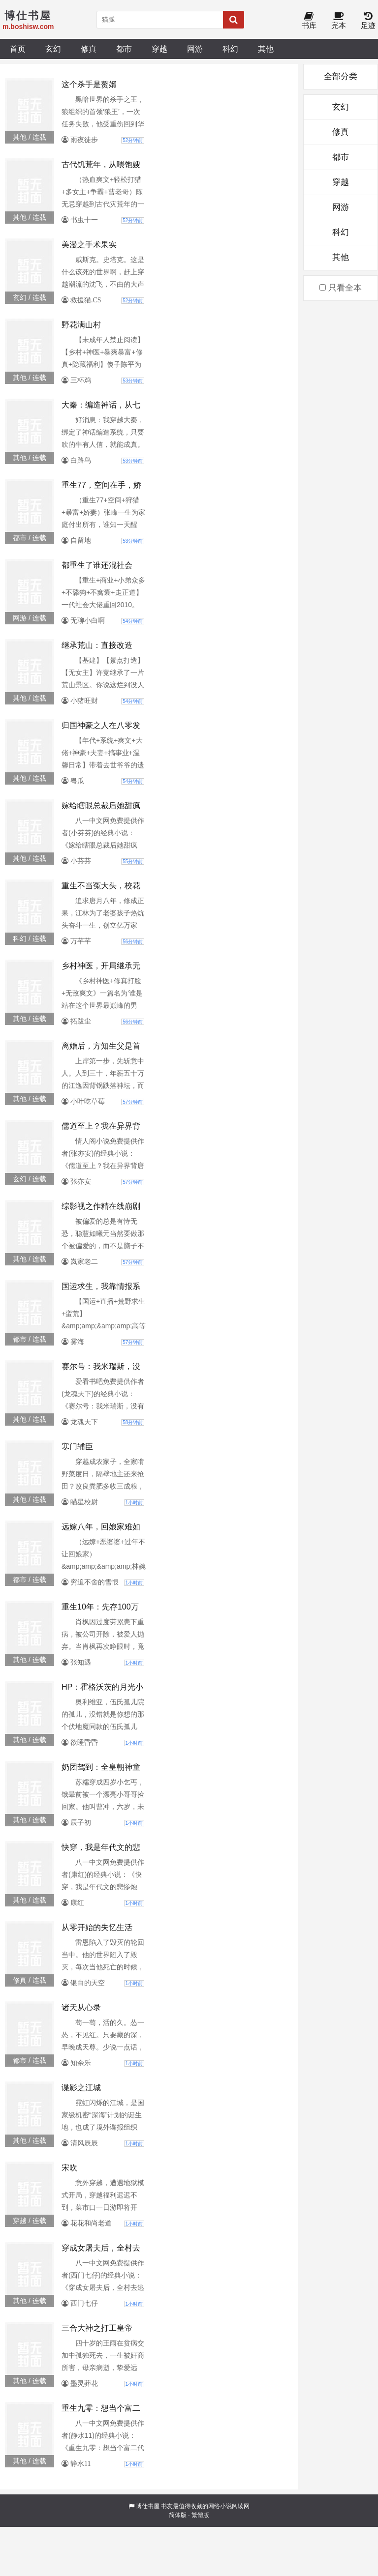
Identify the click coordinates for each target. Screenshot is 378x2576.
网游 (195, 48)
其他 (266, 48)
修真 (88, 48)
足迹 (368, 20)
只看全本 (340, 288)
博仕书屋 (147, 2506)
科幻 (230, 48)
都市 (124, 48)
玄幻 (53, 48)
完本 (338, 20)
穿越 (159, 48)
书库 (309, 20)
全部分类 (340, 76)
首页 (18, 48)
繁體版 (200, 2515)
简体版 (178, 2515)
